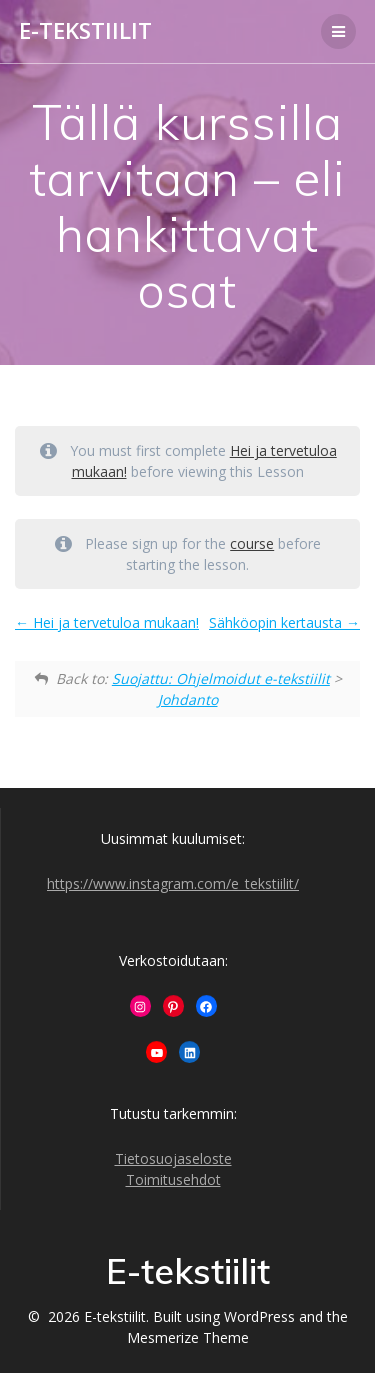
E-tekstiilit (85, 31)
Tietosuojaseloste (173, 1158)
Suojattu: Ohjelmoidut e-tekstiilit (221, 678)
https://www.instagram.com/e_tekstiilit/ (173, 883)
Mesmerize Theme (188, 1337)
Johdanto (188, 699)
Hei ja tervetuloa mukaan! (107, 622)
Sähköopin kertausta (284, 622)
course (252, 543)
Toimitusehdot (173, 1179)
